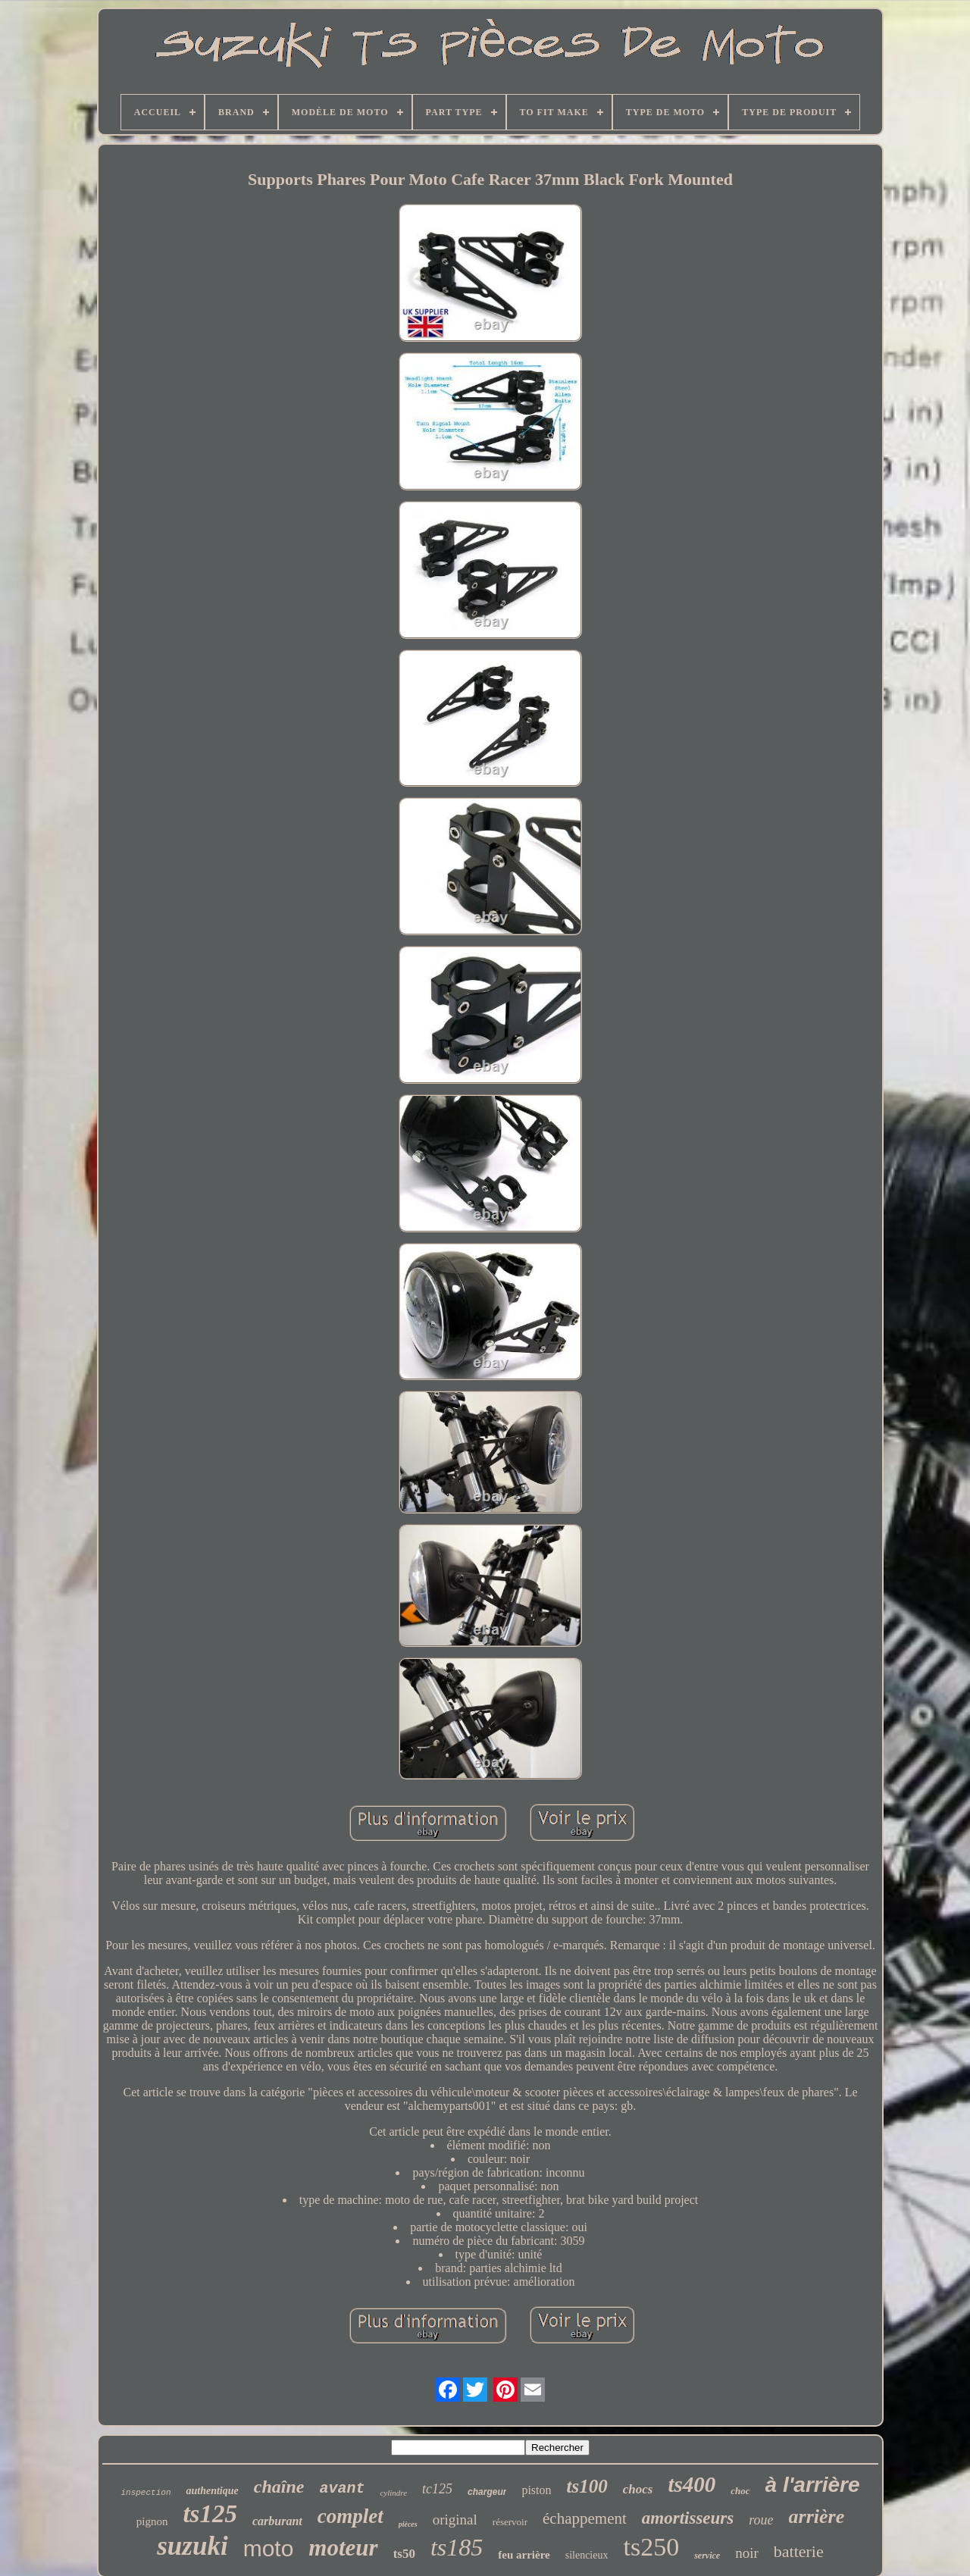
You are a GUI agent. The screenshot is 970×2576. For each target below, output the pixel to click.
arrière (817, 2516)
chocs (638, 2489)
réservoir (510, 2521)
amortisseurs (688, 2518)
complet (350, 2516)
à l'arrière (812, 2484)
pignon (152, 2521)
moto (268, 2548)
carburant (277, 2521)
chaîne (279, 2486)
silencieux (587, 2555)
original (455, 2519)
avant (342, 2488)
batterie (799, 2551)
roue (761, 2519)
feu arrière (523, 2555)
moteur (342, 2547)
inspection (145, 2492)
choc (740, 2490)
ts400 (691, 2484)
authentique (212, 2490)
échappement (585, 2518)
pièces (408, 2524)
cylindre (393, 2492)
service (707, 2555)
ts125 (210, 2513)
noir (747, 2553)
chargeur (487, 2492)
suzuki (192, 2546)
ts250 (651, 2547)
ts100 (587, 2486)
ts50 (404, 2553)
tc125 (437, 2488)
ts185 (456, 2547)
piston (536, 2490)
